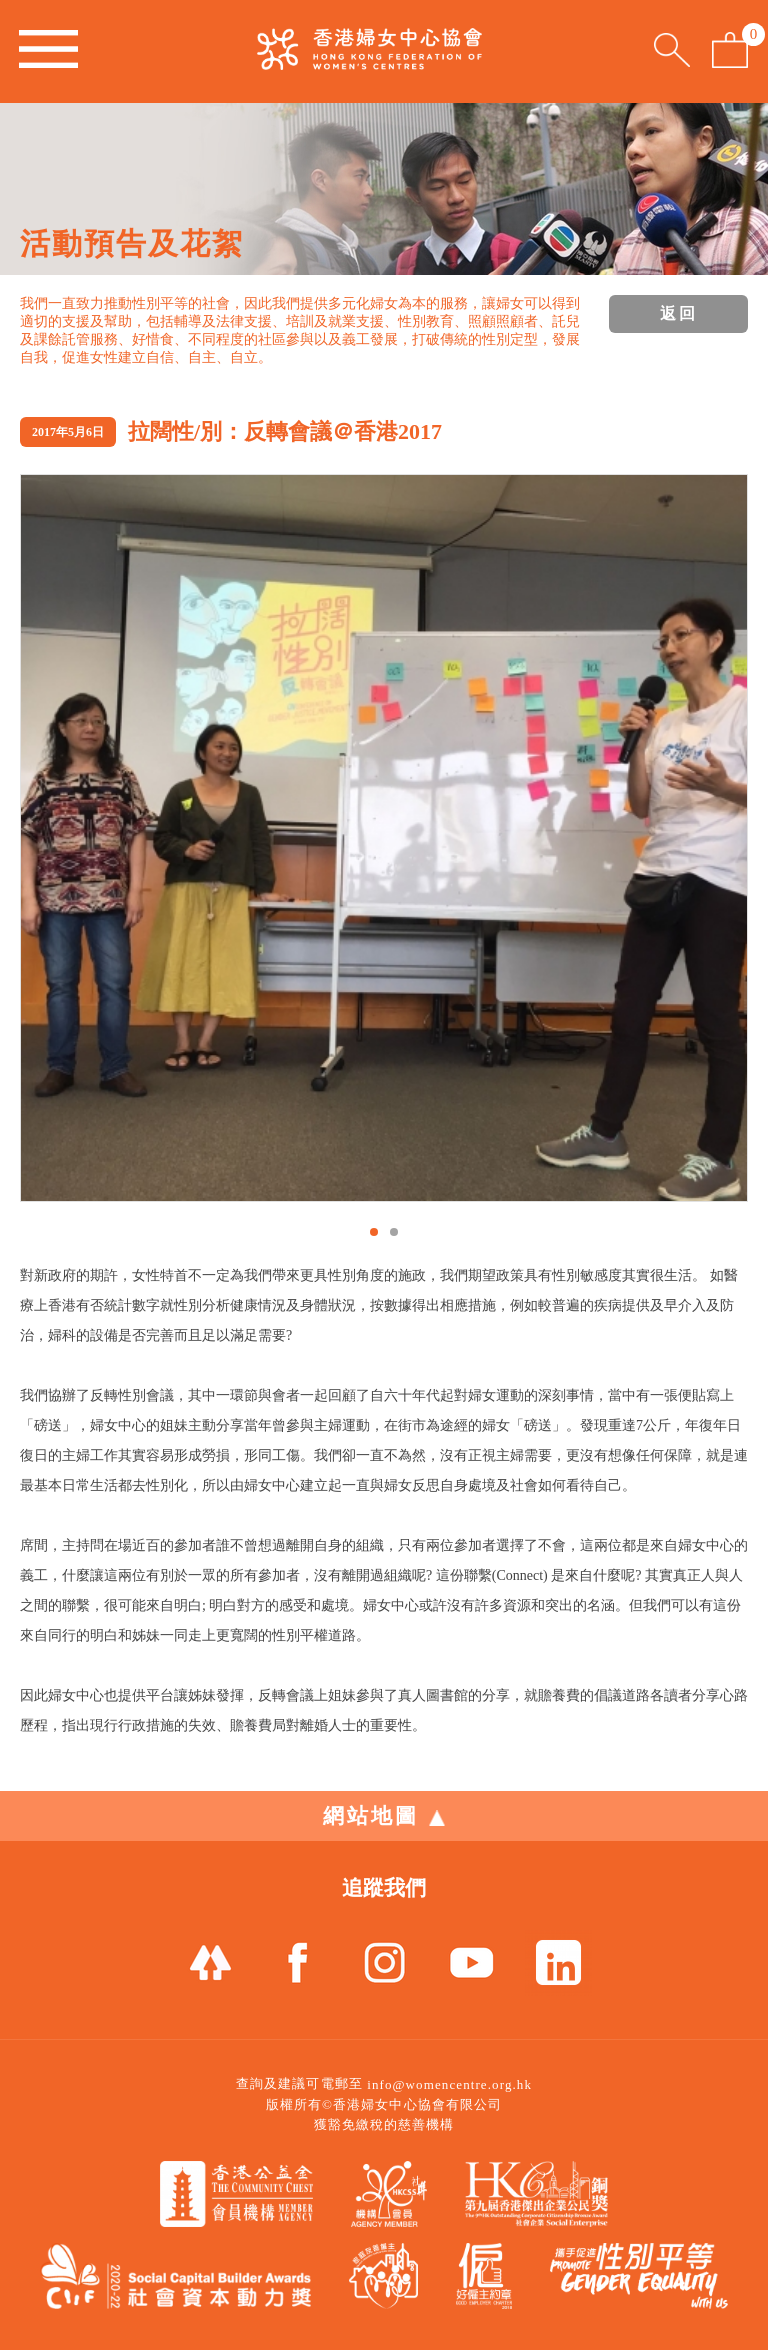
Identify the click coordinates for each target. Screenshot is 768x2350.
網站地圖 (384, 1816)
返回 (679, 313)
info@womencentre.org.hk (449, 2084)
